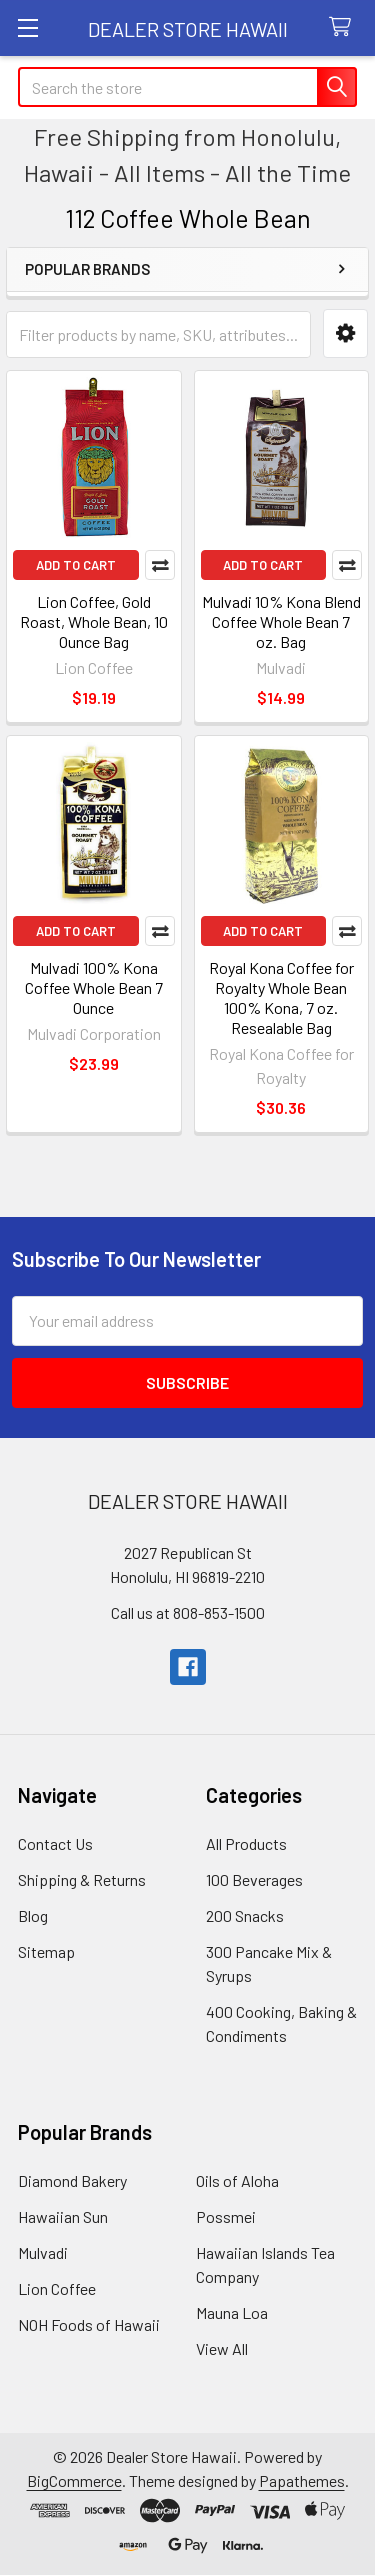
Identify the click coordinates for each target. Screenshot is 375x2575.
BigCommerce (74, 2480)
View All (222, 2348)
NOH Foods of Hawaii (89, 2324)
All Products (246, 1843)
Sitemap (46, 1951)
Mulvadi (43, 2252)
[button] (345, 333)
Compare (160, 565)
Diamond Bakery (72, 2180)
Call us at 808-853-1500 (188, 1612)
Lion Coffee (57, 2288)
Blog (33, 1915)
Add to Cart (76, 565)
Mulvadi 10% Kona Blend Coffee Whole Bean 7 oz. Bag (281, 621)
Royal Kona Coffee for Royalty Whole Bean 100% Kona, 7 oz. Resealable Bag (281, 997)
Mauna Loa (232, 2312)
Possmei (226, 2216)
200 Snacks (245, 1915)
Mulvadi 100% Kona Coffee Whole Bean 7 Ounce (94, 987)
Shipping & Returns (82, 1879)
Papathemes (302, 2480)
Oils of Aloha (237, 2180)
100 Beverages (254, 1879)
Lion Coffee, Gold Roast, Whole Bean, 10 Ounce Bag (94, 621)
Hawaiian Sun (63, 2216)
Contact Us (55, 1843)
